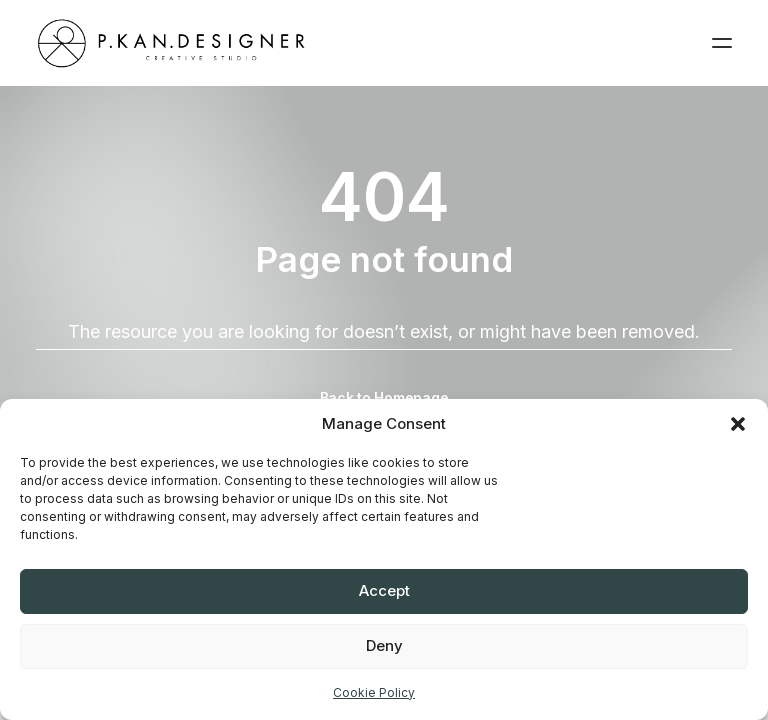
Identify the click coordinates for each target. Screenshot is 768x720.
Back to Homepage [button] (384, 397)
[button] (738, 424)
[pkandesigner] (171, 43)
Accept (384, 590)
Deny (384, 645)
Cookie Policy (374, 692)
